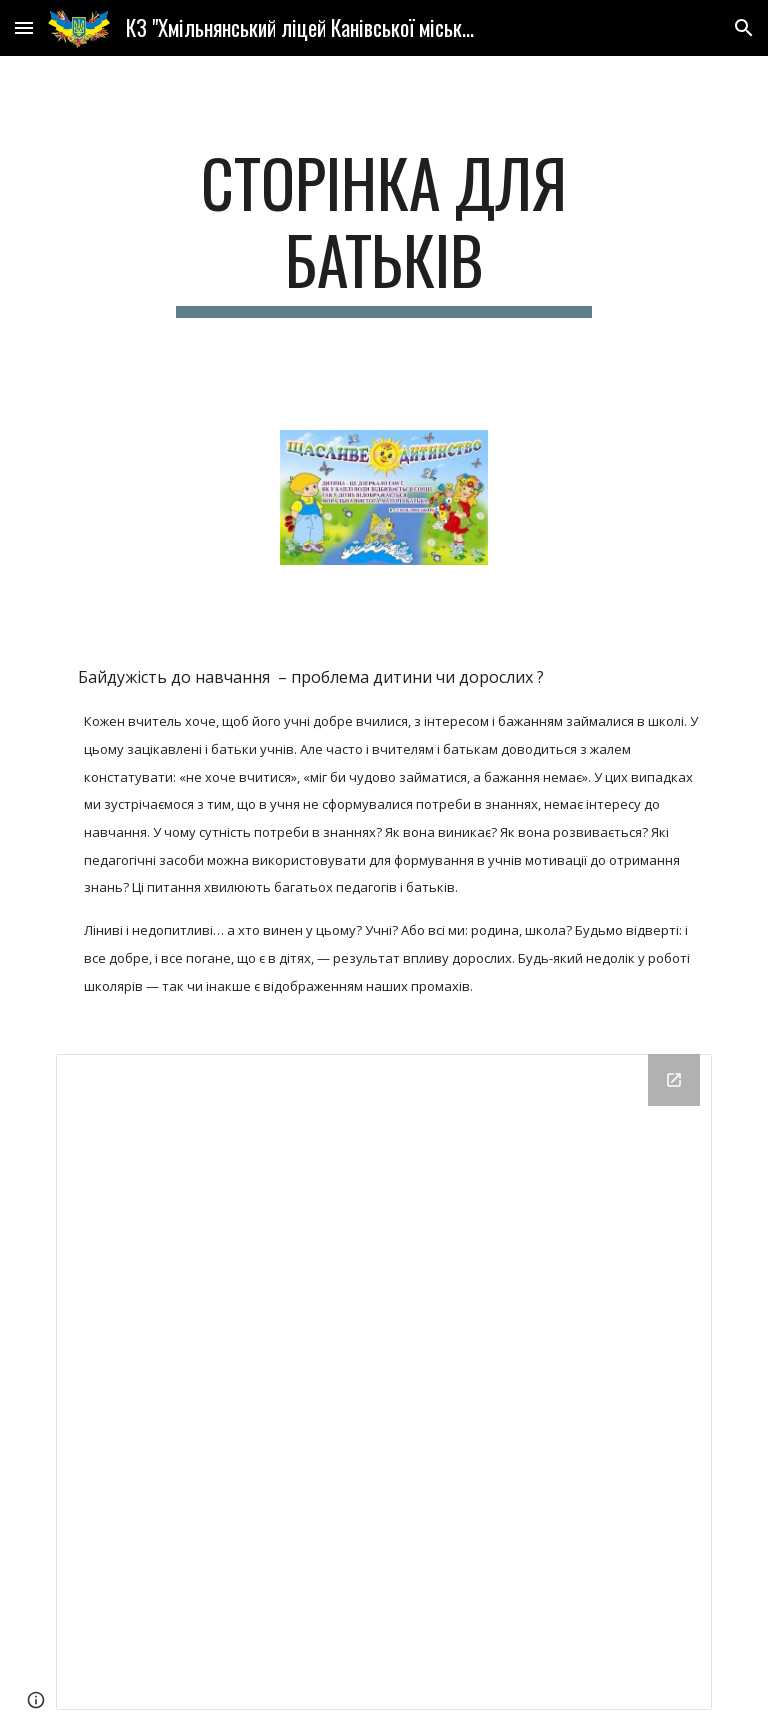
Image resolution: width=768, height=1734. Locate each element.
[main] (383, 231)
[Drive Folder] (383, 1381)
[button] (24, 27)
